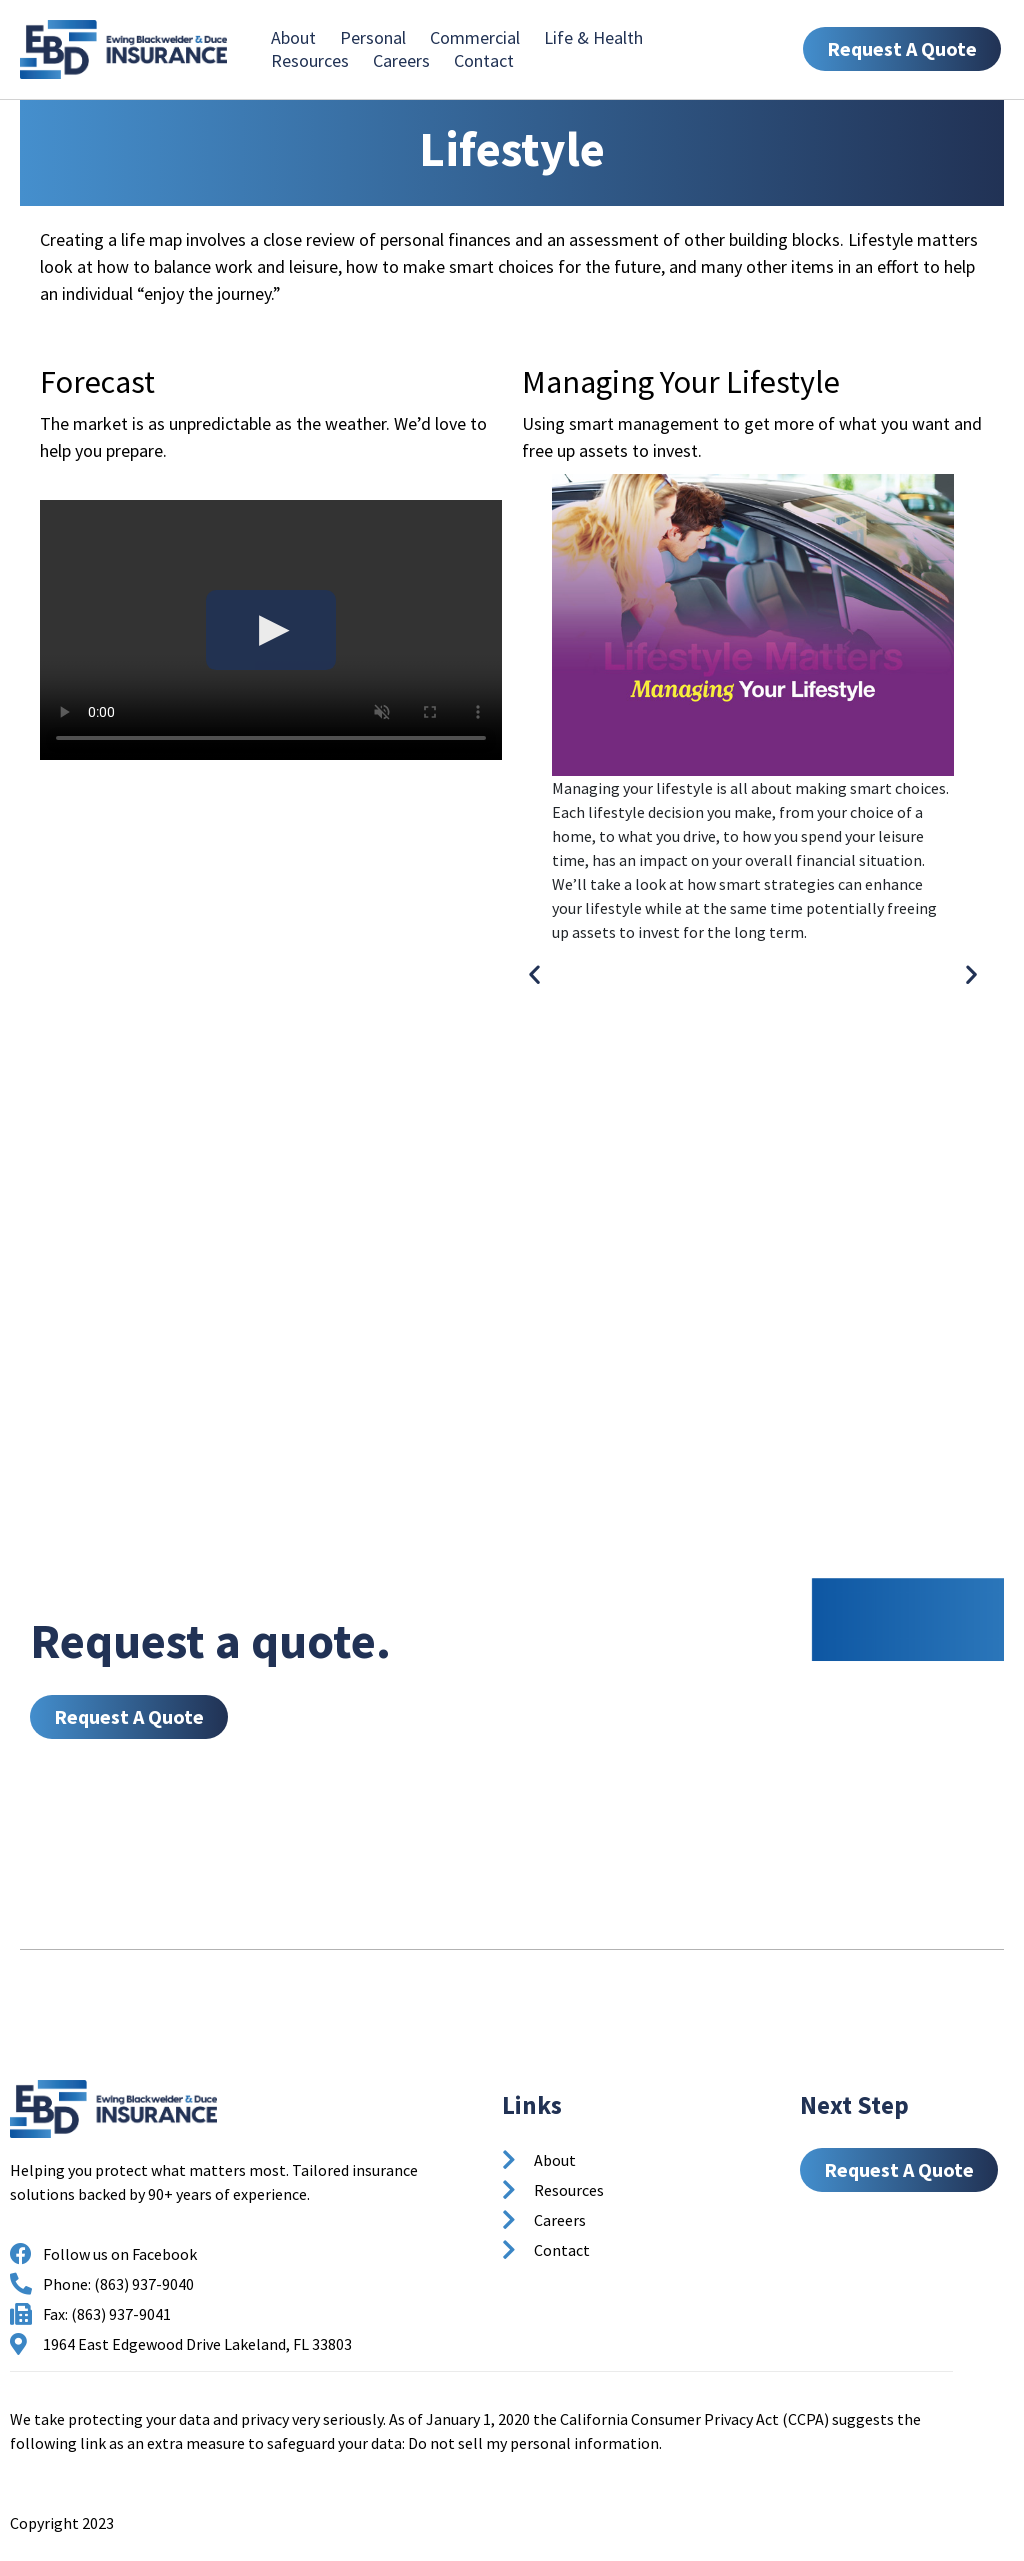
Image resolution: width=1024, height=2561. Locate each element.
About (293, 37)
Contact (484, 60)
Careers (401, 60)
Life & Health (593, 37)
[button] (534, 973)
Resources (310, 60)
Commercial (475, 37)
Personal (373, 37)
